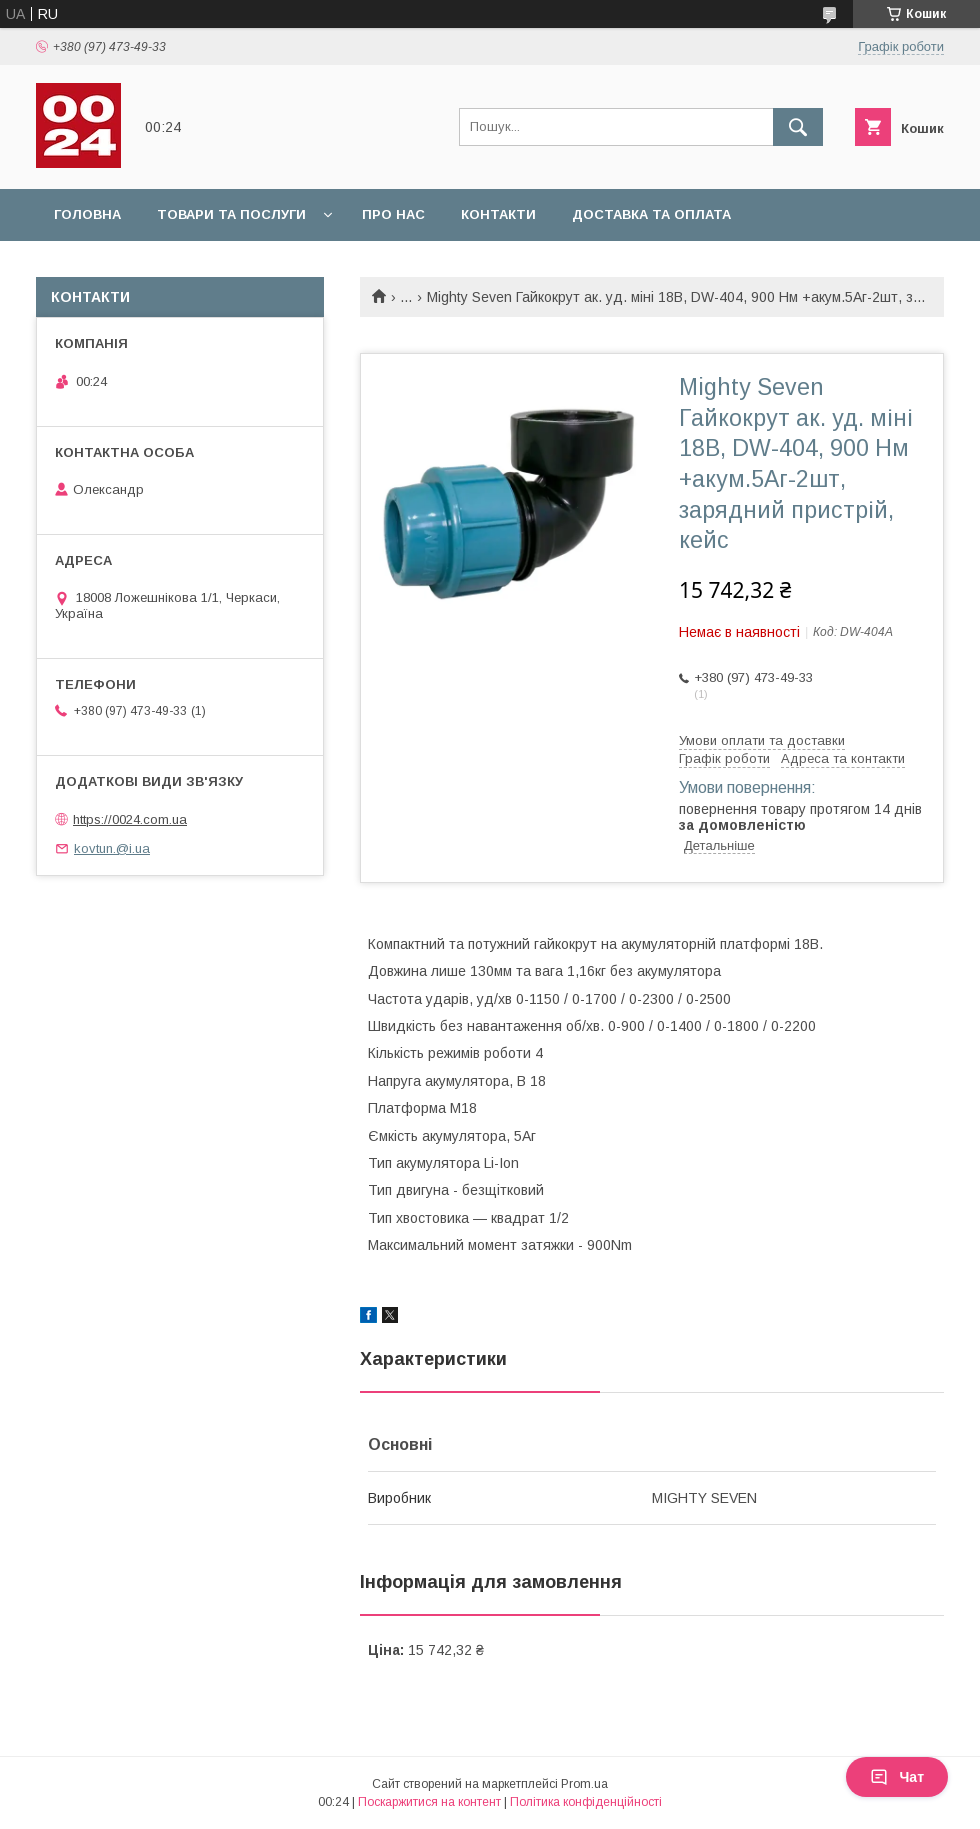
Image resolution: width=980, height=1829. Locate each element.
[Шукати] (798, 127)
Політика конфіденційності (586, 1802)
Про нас (393, 214)
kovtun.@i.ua (112, 848)
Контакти (498, 214)
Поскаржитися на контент (429, 1802)
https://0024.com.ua (130, 819)
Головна (87, 214)
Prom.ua (584, 1784)
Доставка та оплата (651, 214)
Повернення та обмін (138, 266)
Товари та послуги (231, 214)
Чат (897, 1777)
